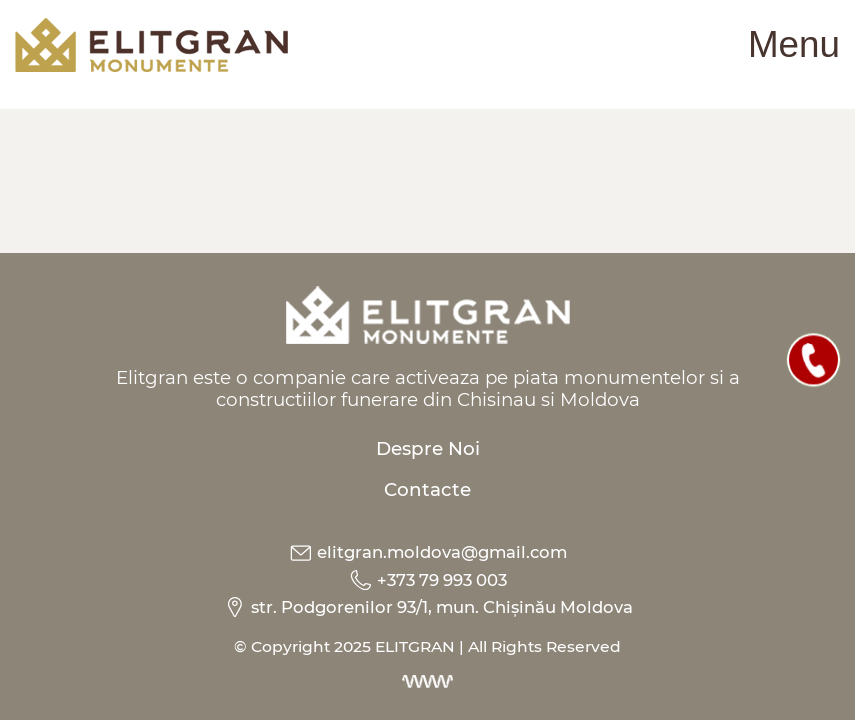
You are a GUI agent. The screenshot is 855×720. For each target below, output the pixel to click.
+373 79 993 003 (428, 578)
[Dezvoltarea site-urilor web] (428, 680)
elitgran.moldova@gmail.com (428, 551)
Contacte (427, 489)
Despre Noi (428, 448)
